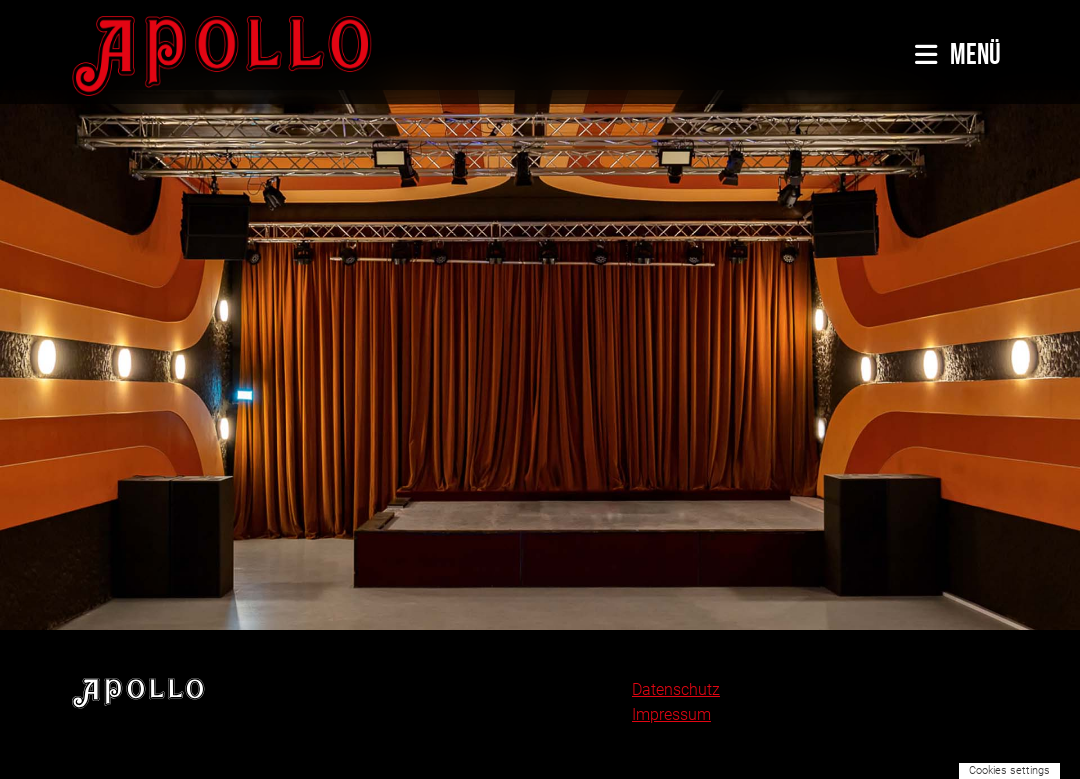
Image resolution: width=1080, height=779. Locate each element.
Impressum (671, 714)
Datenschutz (676, 689)
